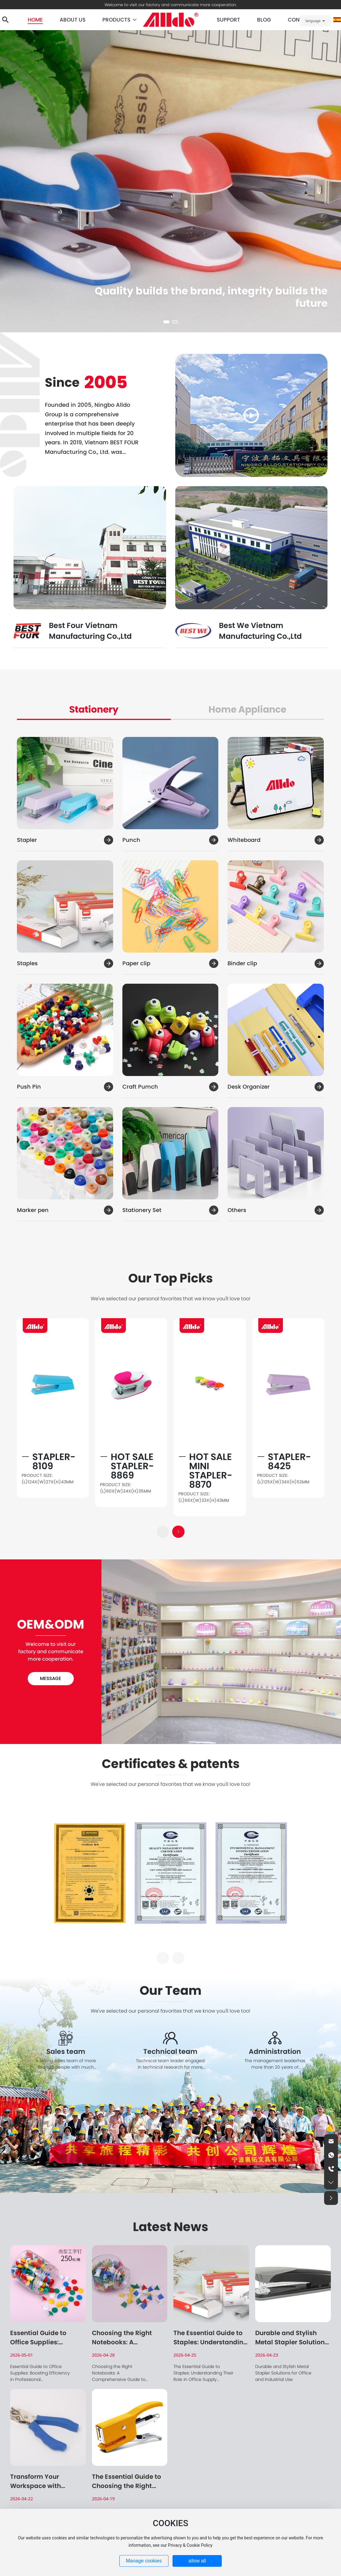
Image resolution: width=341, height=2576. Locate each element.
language (312, 21)
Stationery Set (141, 1210)
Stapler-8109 (53, 1461)
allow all (197, 2560)
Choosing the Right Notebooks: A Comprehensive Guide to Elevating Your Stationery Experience (118, 2379)
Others (237, 1210)
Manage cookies (144, 2560)
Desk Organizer (249, 1086)
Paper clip (136, 963)
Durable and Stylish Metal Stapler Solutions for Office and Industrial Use (283, 2372)
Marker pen (33, 1210)
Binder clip (242, 963)
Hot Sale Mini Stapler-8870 (210, 1470)
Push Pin (29, 1086)
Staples (27, 963)
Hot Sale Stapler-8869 (132, 1466)
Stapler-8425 (289, 1461)
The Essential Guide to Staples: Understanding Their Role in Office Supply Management (203, 2376)
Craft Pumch (140, 1086)
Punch (131, 840)
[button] (166, 321)
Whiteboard (244, 840)
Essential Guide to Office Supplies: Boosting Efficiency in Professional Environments (40, 2376)
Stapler (27, 840)
